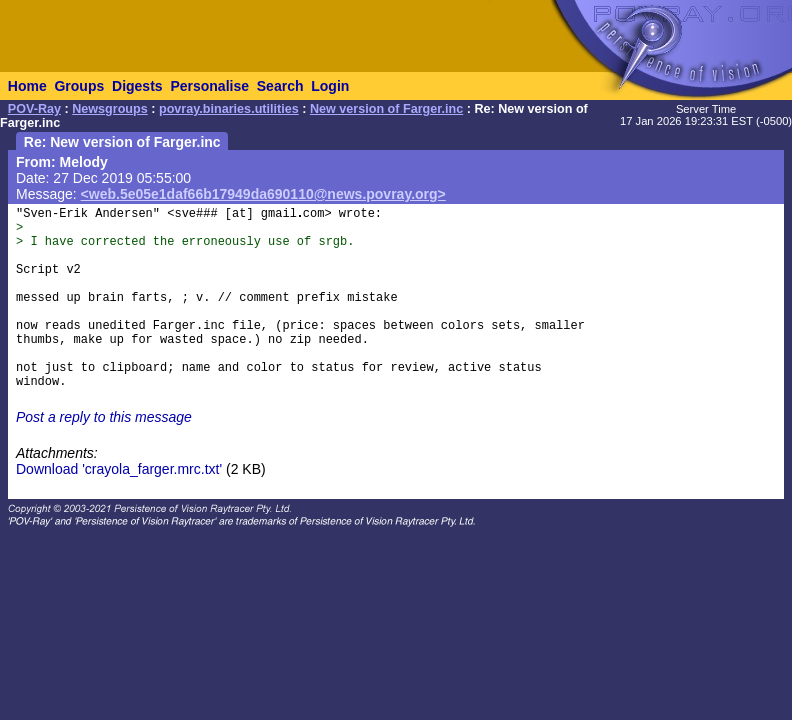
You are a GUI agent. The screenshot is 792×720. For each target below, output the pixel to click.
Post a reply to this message (104, 417)
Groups (79, 86)
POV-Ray (34, 109)
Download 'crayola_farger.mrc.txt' (119, 469)
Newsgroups (110, 109)
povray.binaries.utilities (229, 109)
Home (27, 86)
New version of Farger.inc (386, 109)
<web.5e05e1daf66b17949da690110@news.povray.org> (263, 194)
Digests (137, 86)
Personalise (209, 86)
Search (280, 86)
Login (330, 86)
